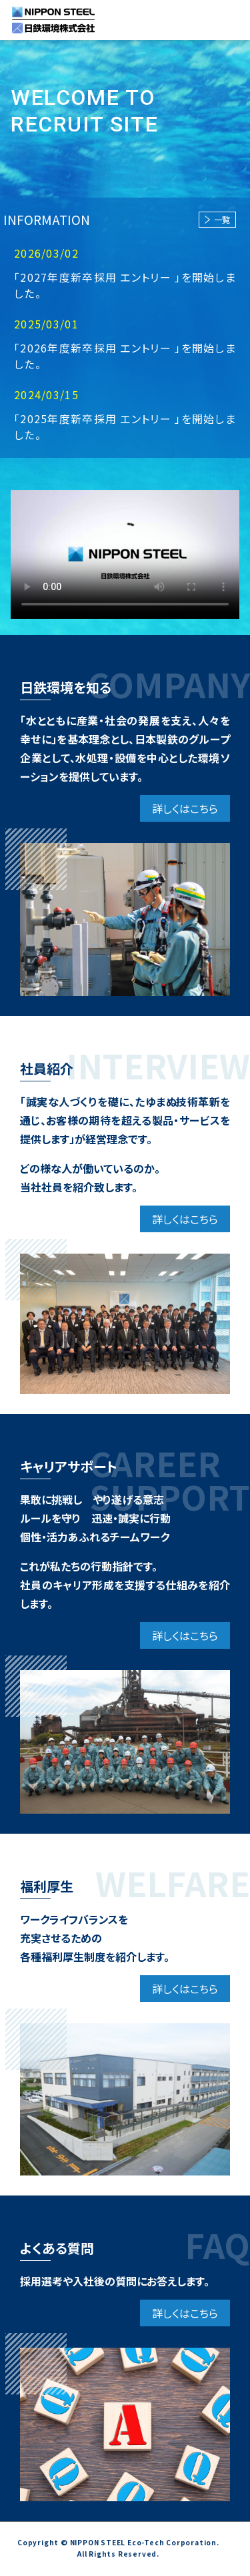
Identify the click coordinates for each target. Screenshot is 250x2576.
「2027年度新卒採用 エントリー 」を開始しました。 (125, 285)
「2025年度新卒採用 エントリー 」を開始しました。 (125, 427)
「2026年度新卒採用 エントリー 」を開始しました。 (125, 356)
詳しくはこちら (185, 808)
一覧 (217, 219)
